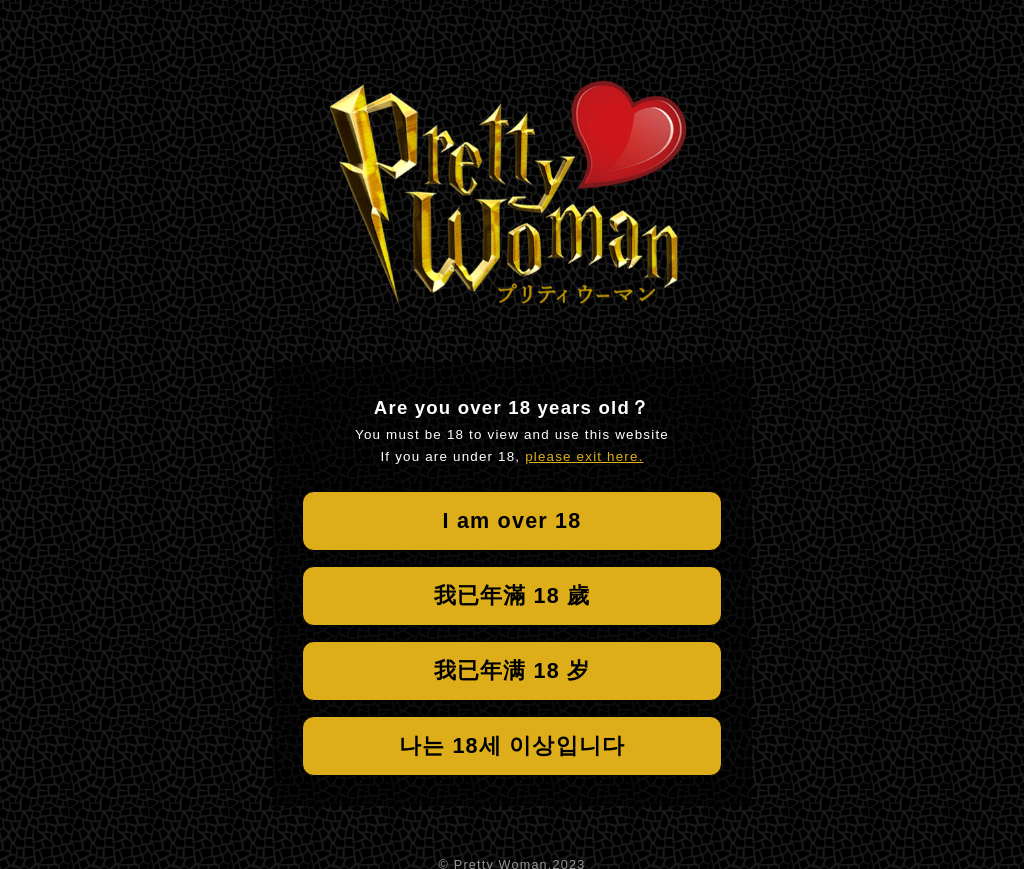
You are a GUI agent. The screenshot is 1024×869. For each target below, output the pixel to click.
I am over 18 (512, 520)
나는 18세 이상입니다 (512, 745)
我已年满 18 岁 (512, 670)
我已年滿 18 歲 (512, 595)
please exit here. (584, 456)
